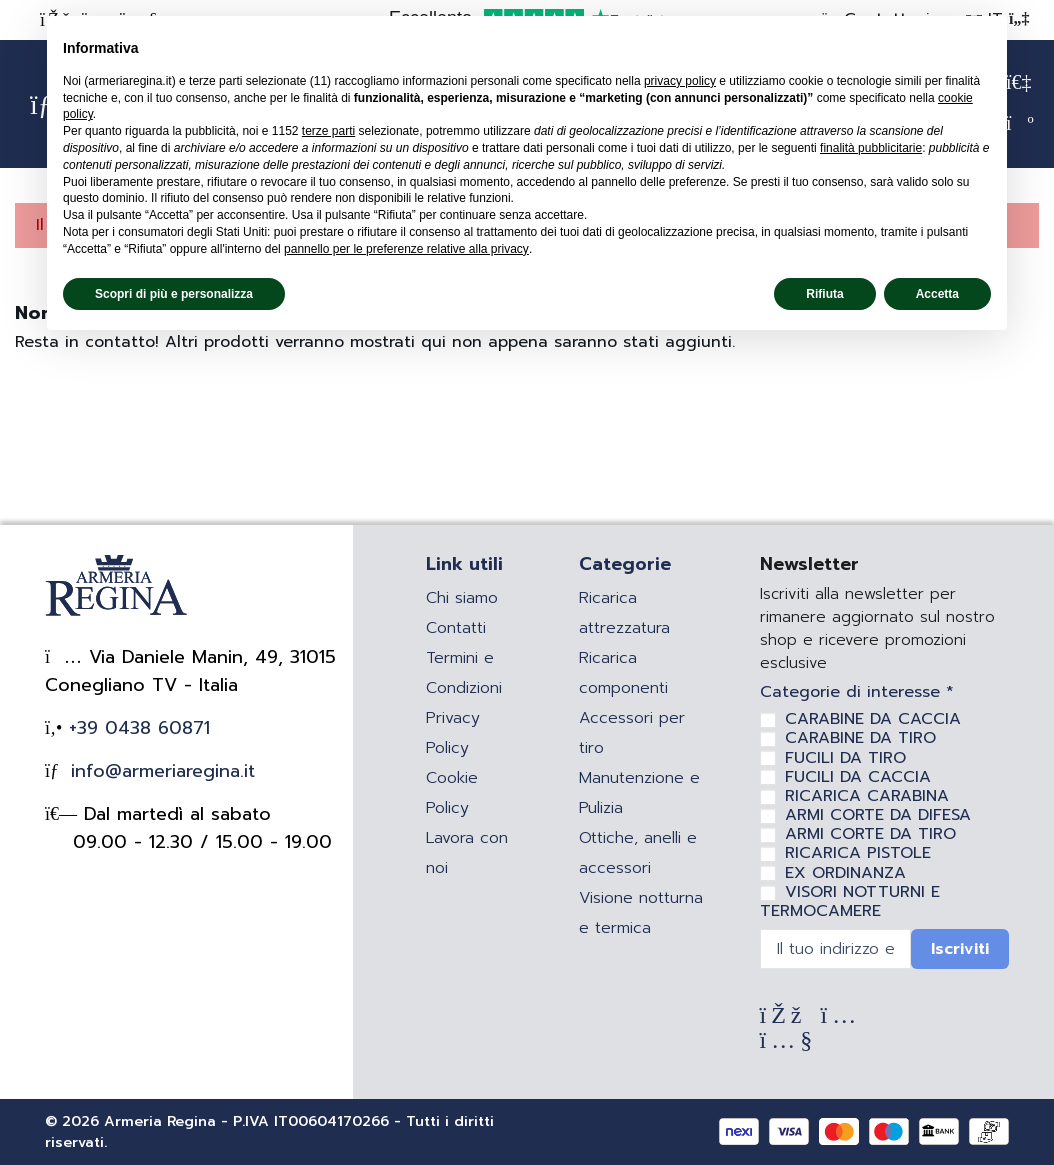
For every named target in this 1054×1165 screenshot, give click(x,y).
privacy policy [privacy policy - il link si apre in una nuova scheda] (680, 81)
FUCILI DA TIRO (845, 758)
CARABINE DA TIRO (860, 738)
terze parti (328, 131)
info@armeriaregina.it (159, 771)
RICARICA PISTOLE (858, 853)
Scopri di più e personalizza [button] (174, 294)
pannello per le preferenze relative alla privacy (406, 249)
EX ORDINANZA (845, 873)
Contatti (456, 628)
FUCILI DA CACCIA (858, 777)
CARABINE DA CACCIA (873, 719)
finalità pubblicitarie (871, 148)
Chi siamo (462, 598)
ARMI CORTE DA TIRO (870, 834)
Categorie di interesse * (857, 692)
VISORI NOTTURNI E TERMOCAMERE (850, 901)
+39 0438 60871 (136, 728)
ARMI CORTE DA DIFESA (878, 815)
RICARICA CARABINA (867, 796)
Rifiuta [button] (824, 294)
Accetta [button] (937, 294)
